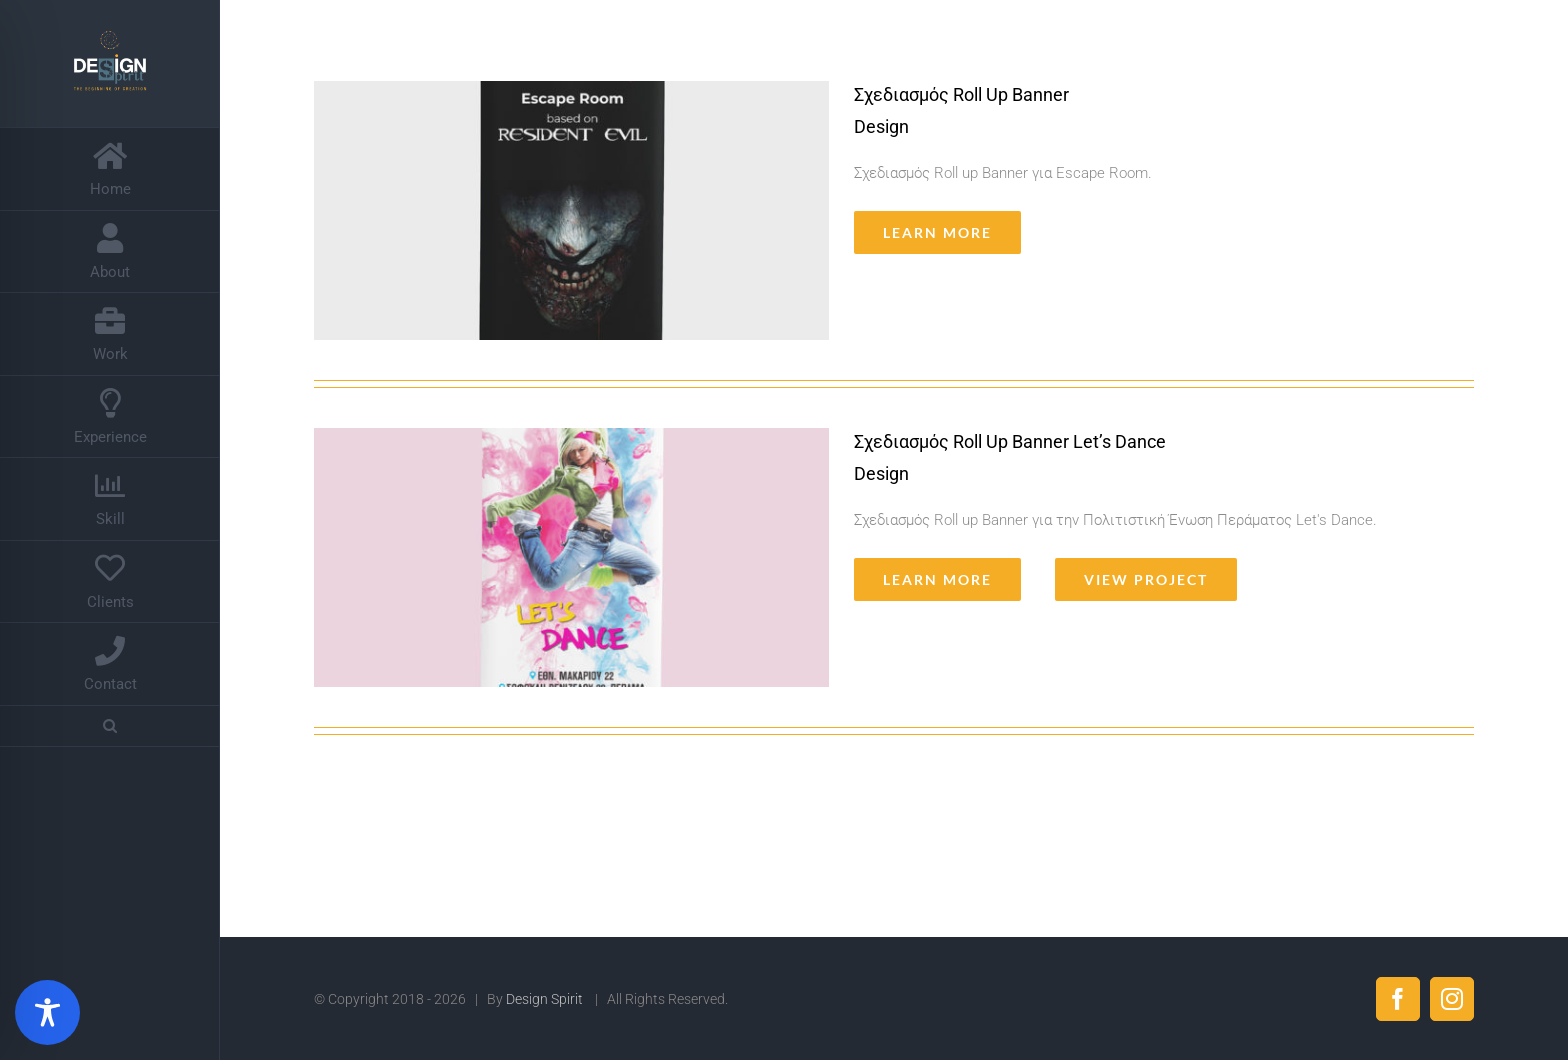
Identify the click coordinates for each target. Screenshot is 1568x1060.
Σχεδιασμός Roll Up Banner (961, 94)
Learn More (937, 232)
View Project (1146, 579)
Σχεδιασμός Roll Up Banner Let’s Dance (1010, 441)
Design (881, 126)
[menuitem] (110, 169)
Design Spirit (546, 999)
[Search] (110, 726)
